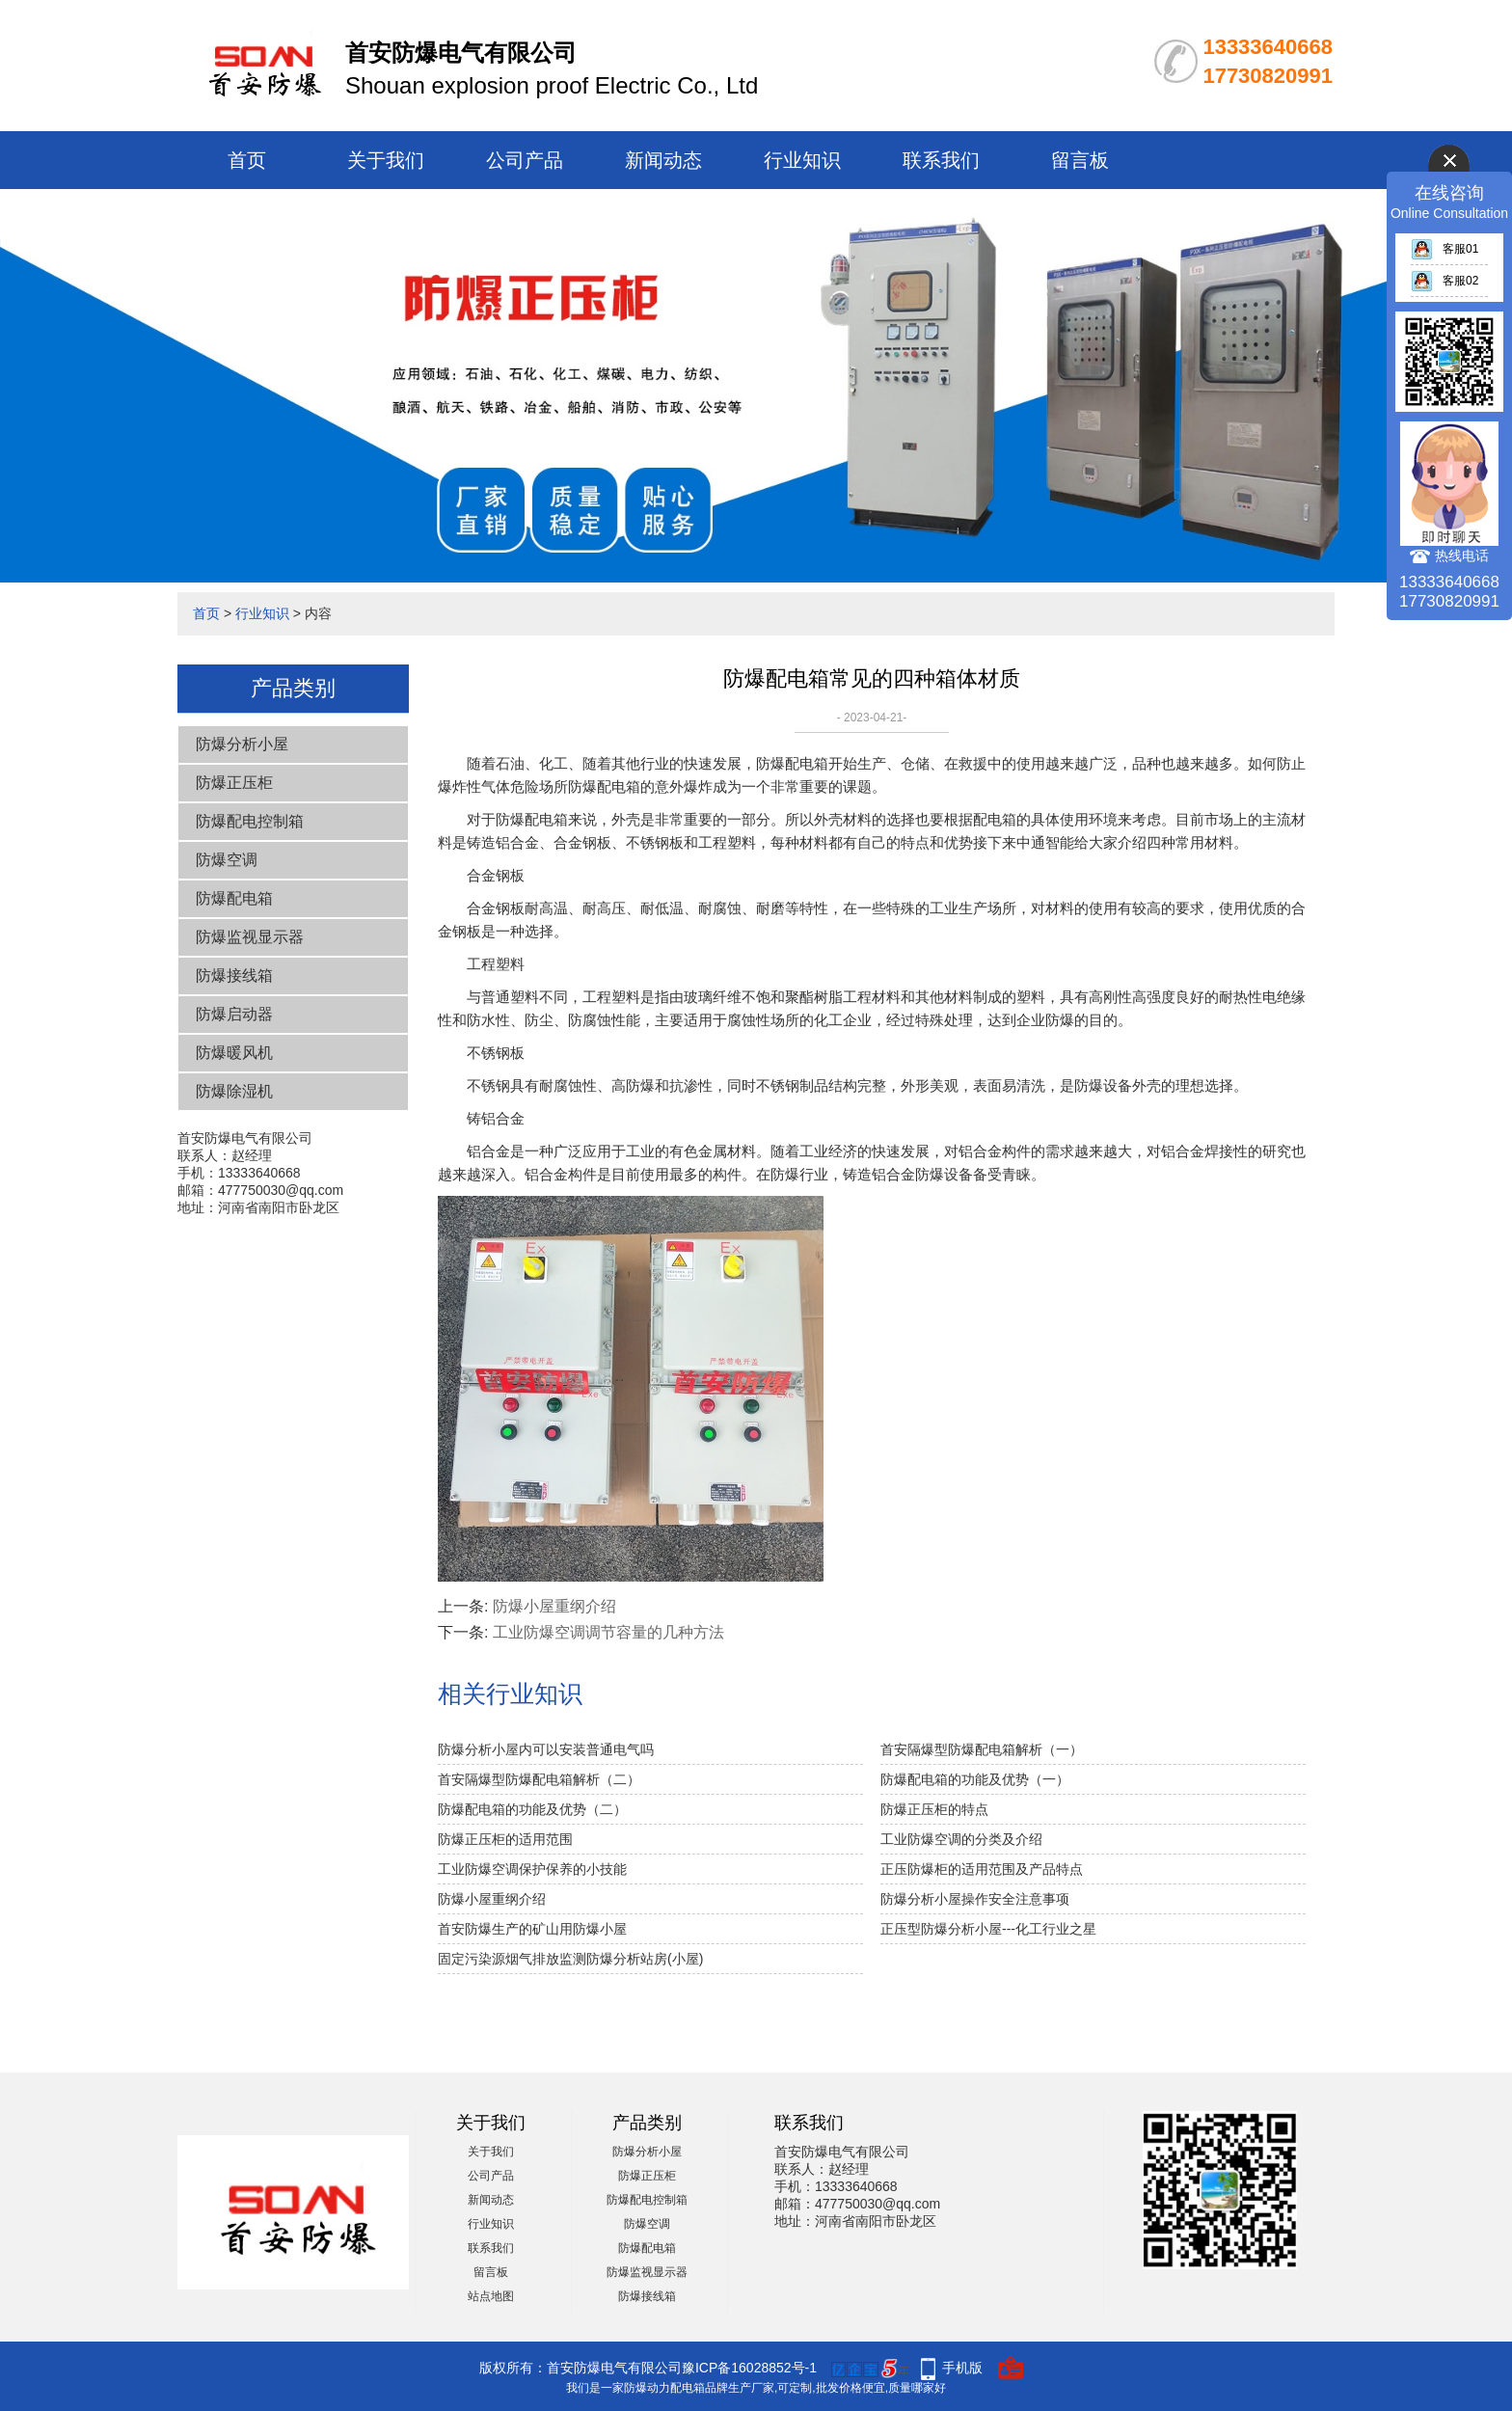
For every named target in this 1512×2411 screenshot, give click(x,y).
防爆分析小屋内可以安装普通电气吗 (546, 1749)
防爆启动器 (234, 1014)
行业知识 (802, 160)
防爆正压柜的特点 (934, 1809)
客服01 (1444, 249)
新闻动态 (663, 160)
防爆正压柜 (234, 782)
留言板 (1080, 160)
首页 (247, 160)
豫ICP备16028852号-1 (749, 2367)
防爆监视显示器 (250, 937)
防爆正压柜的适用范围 (505, 1839)
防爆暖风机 (234, 1052)
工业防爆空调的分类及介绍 (961, 1839)
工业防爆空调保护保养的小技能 (532, 1869)
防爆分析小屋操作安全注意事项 (974, 1899)
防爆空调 (226, 860)
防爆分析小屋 (242, 744)
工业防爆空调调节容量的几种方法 (608, 1632)
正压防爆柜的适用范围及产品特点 (981, 1869)
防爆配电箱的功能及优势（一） (974, 1779)
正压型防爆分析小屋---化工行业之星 (988, 1929)
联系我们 (941, 160)
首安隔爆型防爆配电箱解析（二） (539, 1779)
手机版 (962, 2367)
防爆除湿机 (234, 1091)
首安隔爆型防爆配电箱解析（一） (981, 1749)
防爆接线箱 (234, 975)
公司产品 (524, 160)
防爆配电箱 (234, 898)
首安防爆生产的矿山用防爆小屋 (532, 1929)
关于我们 (385, 160)
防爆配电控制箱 (250, 821)
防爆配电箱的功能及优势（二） (532, 1809)
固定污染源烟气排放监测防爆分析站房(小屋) (570, 1958)
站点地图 (491, 2296)
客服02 (1444, 280)
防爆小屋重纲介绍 (554, 1606)
